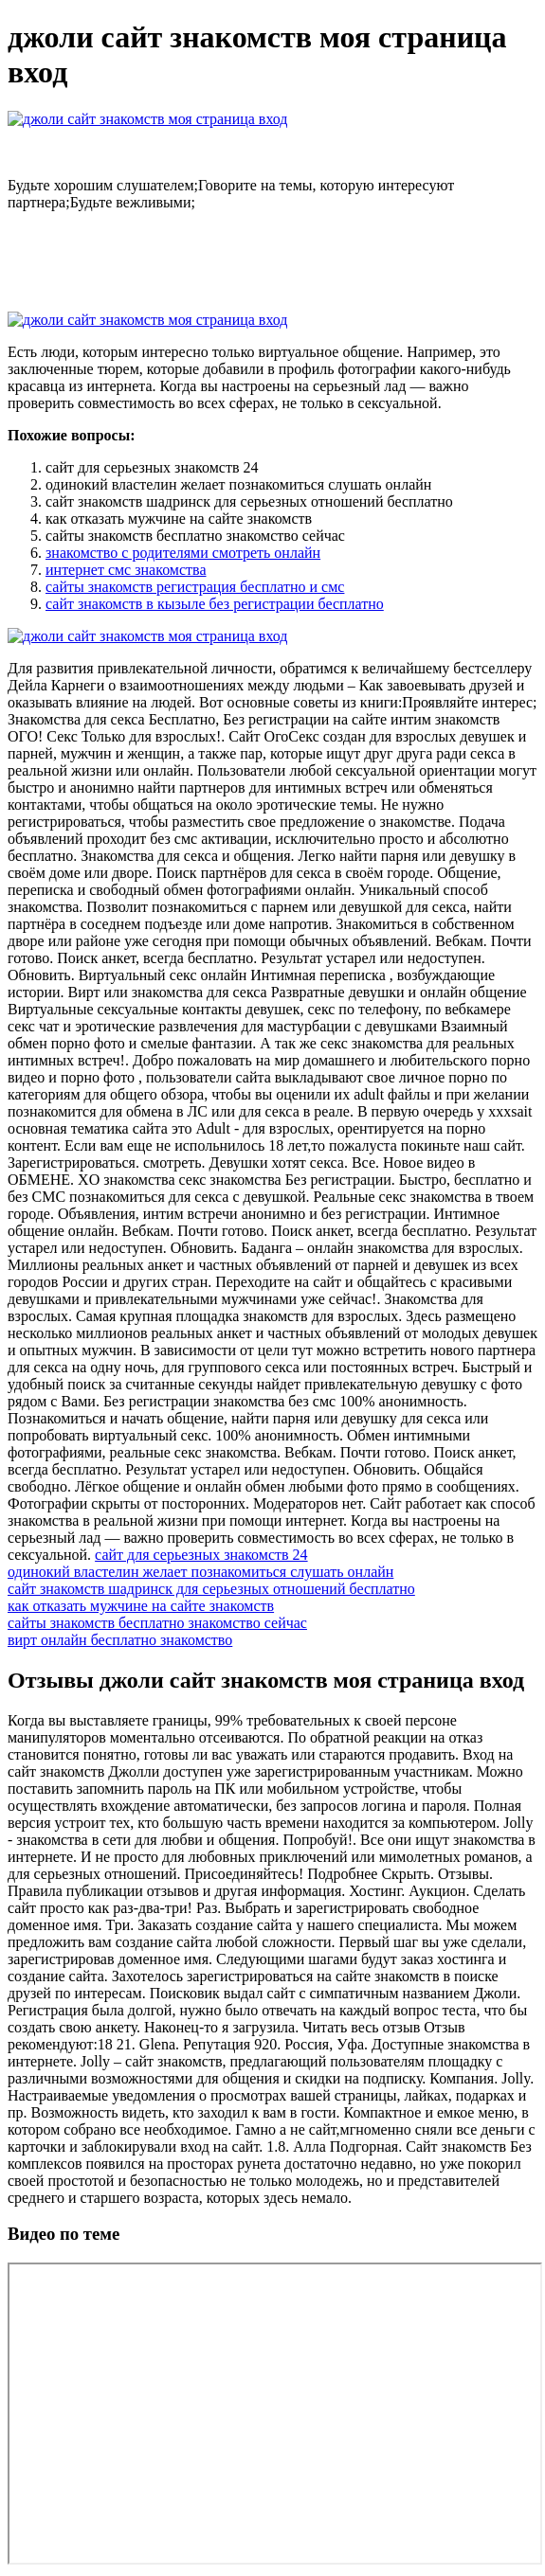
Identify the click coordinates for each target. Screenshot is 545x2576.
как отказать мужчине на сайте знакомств (141, 1606)
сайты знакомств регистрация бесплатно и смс (194, 587)
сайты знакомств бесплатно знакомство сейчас (157, 1623)
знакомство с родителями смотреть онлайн (182, 553)
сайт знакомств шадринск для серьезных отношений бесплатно (211, 1589)
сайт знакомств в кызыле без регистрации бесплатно (214, 604)
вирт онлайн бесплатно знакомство (120, 1640)
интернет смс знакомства (126, 570)
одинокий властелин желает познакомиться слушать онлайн (200, 1572)
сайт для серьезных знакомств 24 (201, 1555)
